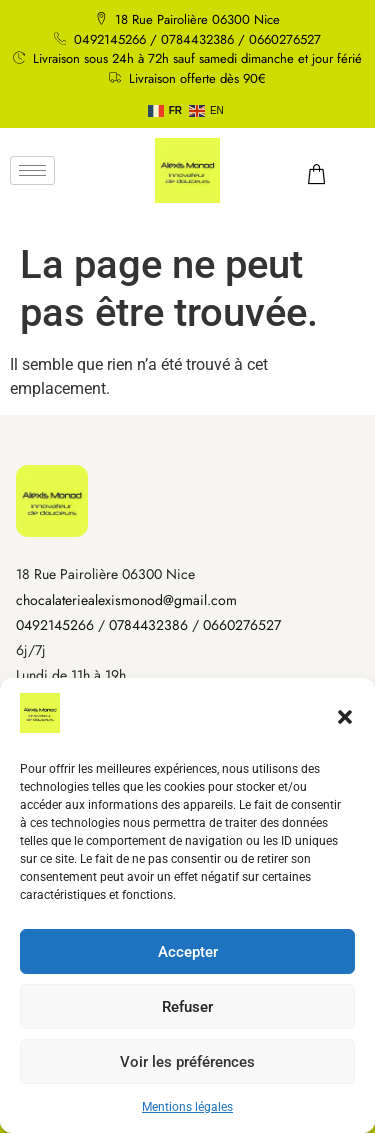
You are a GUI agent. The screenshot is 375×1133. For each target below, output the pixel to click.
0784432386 (148, 625)
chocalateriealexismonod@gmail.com (126, 600)
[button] (345, 717)
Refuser (187, 1007)
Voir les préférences (187, 1062)
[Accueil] (52, 501)
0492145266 (55, 625)
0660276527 (242, 625)
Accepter (188, 952)
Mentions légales (187, 1107)
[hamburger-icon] (32, 170)
